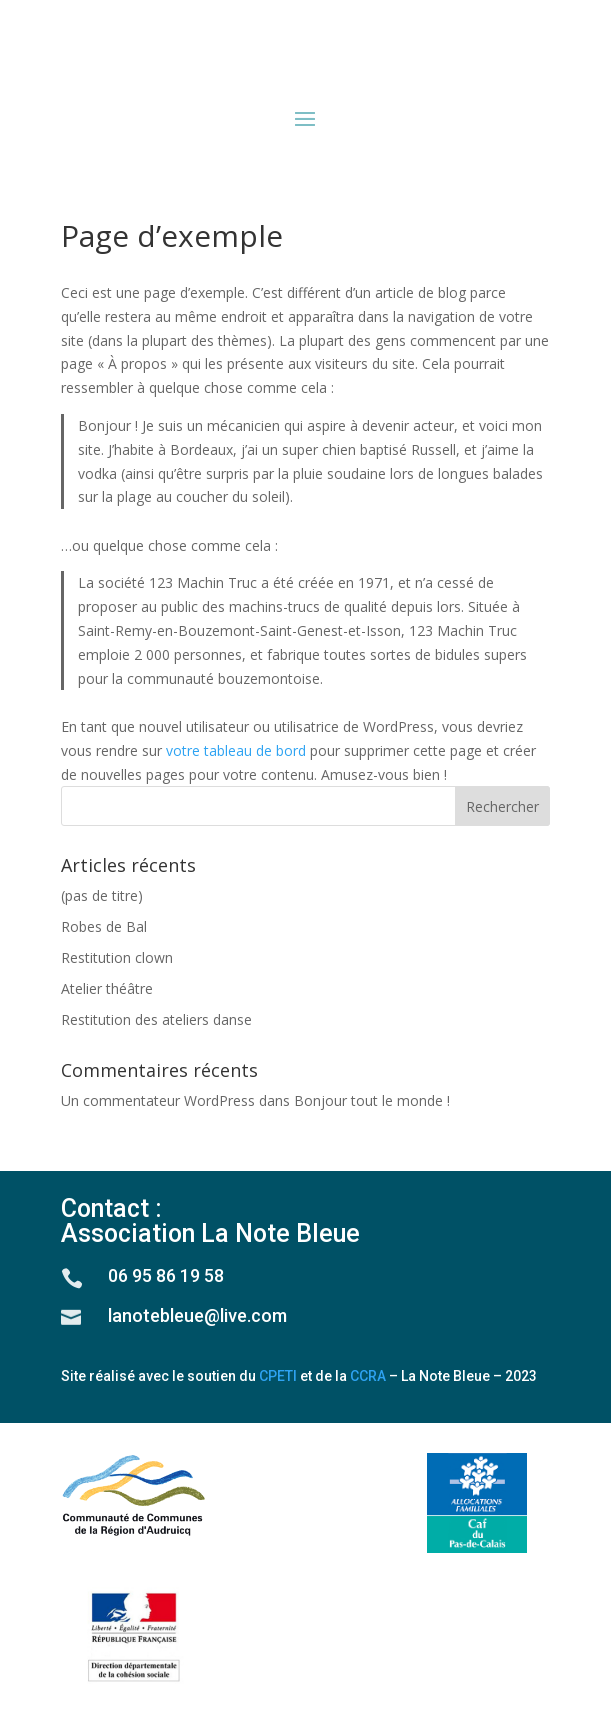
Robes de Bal (104, 926)
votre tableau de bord (236, 750)
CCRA (368, 1376)
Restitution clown (117, 957)
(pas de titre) (102, 895)
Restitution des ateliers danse (156, 1019)
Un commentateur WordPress (158, 1100)
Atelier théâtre (107, 988)
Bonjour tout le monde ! (372, 1100)
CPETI (278, 1376)
